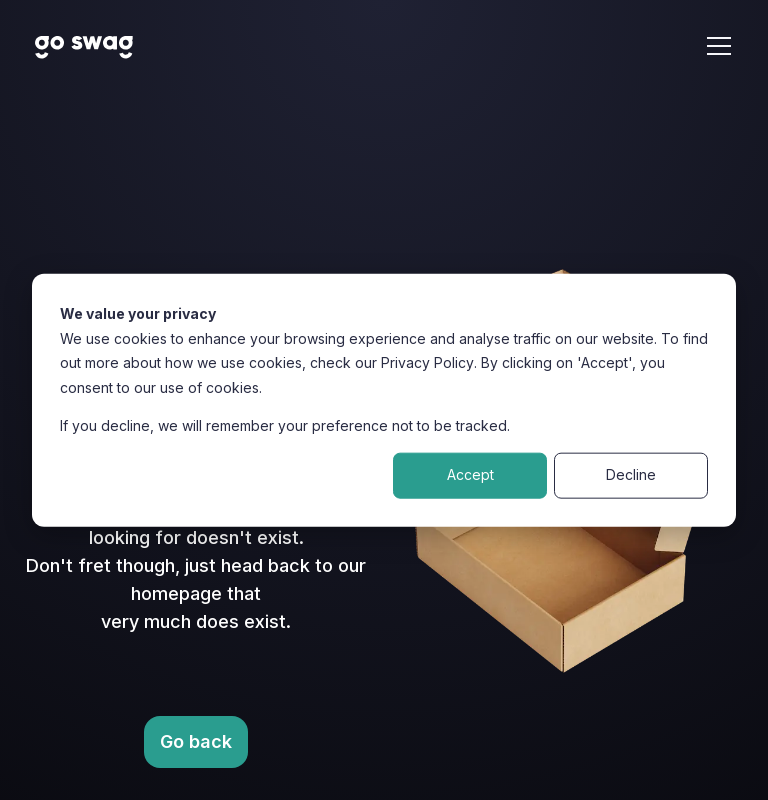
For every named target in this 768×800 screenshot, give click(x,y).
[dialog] (384, 400)
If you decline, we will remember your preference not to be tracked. (285, 425)
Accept (470, 474)
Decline (631, 474)
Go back (196, 741)
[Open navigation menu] (719, 46)
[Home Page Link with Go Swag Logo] (84, 46)
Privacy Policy (427, 362)
